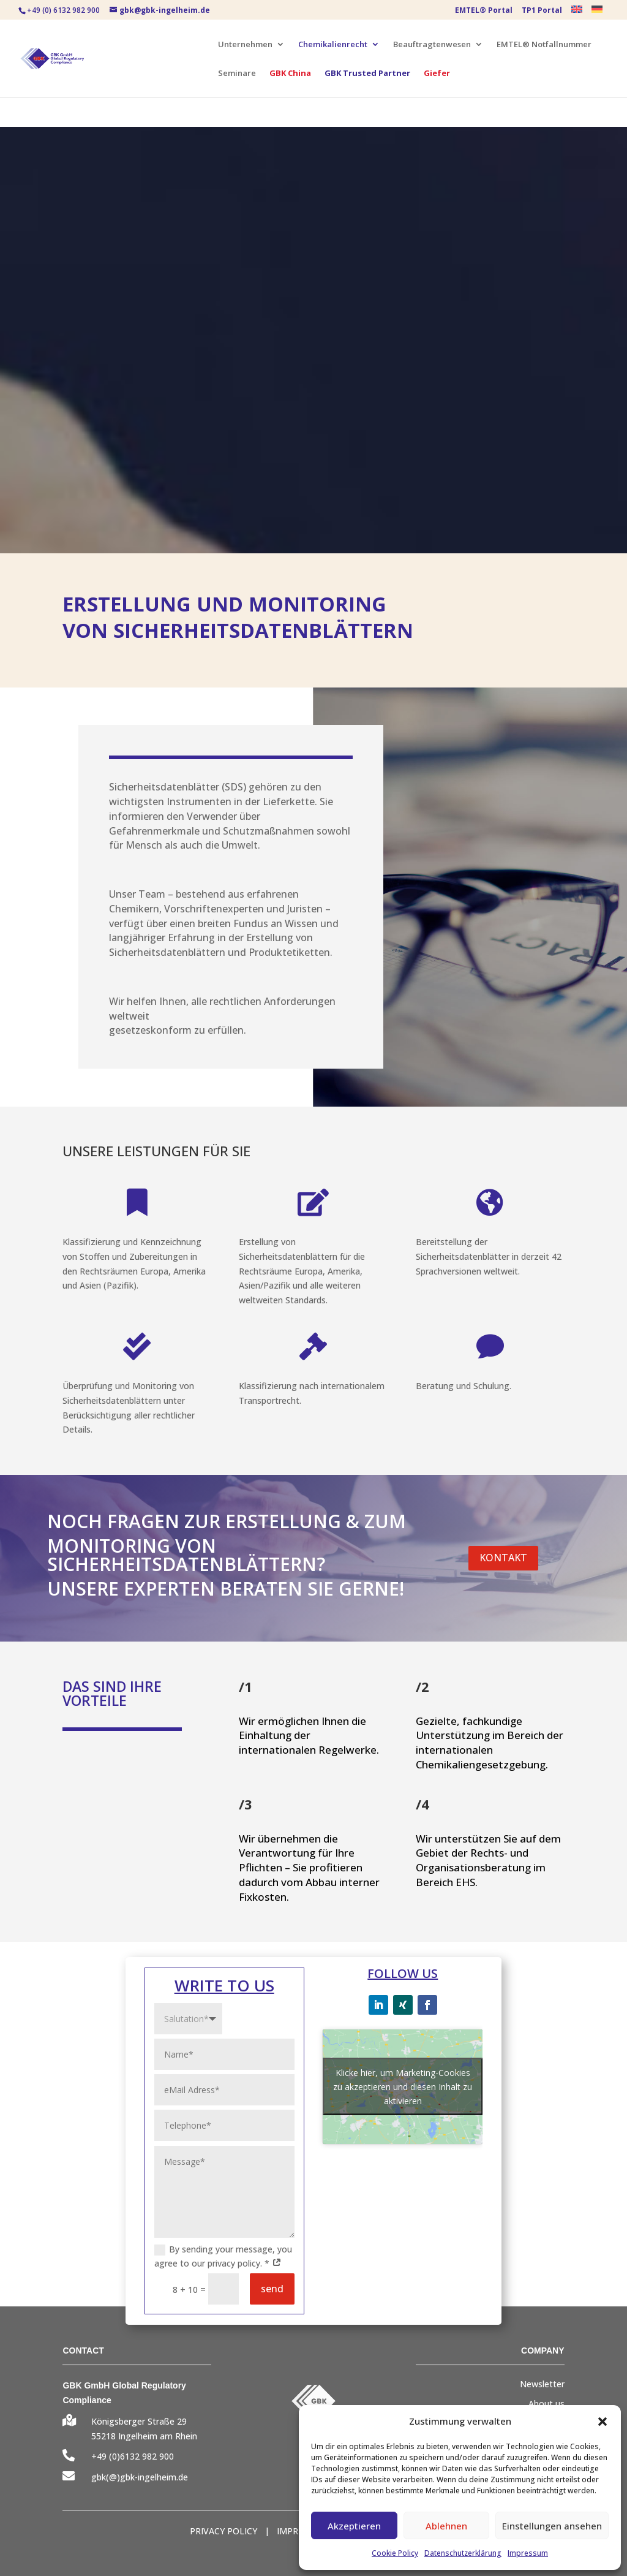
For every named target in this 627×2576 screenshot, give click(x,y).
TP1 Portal (542, 11)
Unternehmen (245, 45)
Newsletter (542, 2384)
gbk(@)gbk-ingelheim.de (139, 2477)
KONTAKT (503, 1557)
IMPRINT (295, 2531)
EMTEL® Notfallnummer (544, 45)
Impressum (528, 2553)
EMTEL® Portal (483, 11)
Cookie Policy (395, 2553)
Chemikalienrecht (332, 45)
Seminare (237, 73)
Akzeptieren (354, 2526)
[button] (602, 2421)
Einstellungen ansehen (552, 2526)
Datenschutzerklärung (462, 2553)
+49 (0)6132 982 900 (132, 2456)
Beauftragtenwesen (432, 45)
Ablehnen (446, 2526)
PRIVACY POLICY (223, 2531)
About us (546, 2403)
